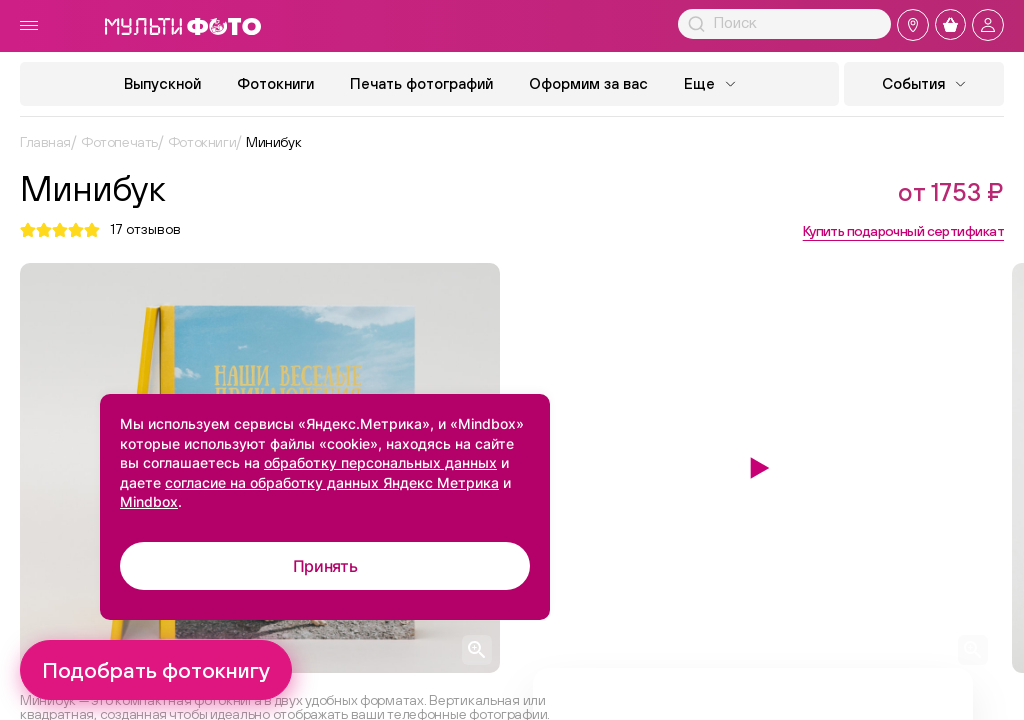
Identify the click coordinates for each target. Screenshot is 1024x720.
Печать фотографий (421, 83)
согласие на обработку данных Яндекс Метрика (332, 482)
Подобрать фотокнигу (156, 670)
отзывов (145, 229)
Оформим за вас (588, 83)
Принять (325, 566)
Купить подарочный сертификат (903, 231)
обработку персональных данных (380, 462)
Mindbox (149, 501)
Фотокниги (275, 83)
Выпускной (162, 83)
